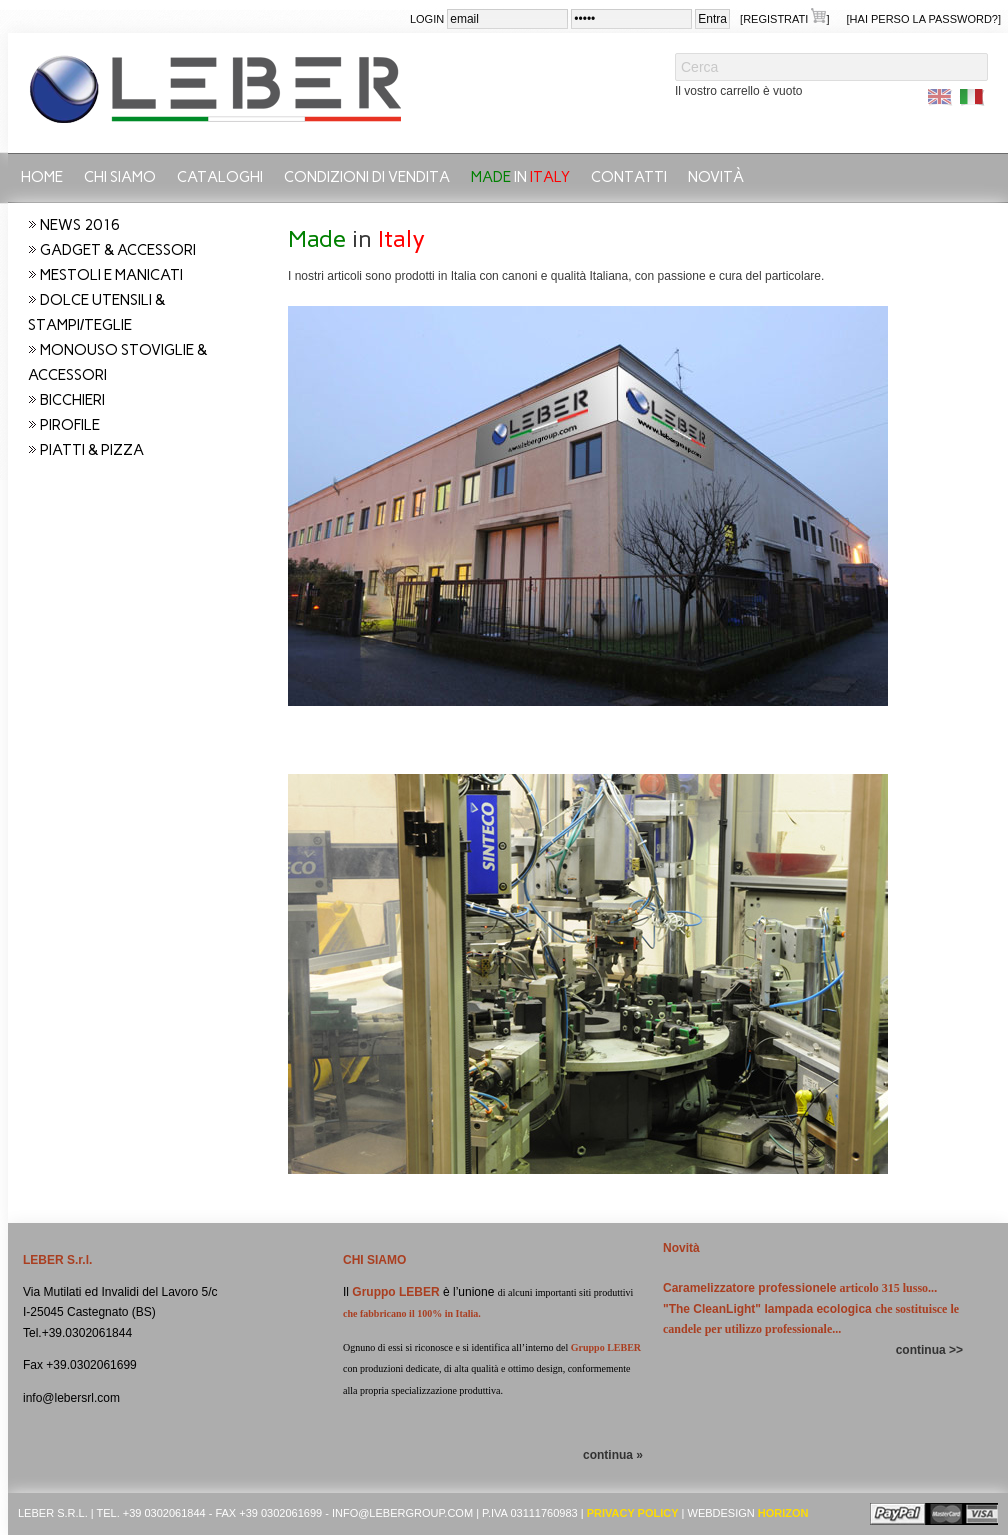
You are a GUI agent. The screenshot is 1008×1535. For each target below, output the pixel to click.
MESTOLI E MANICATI (111, 275)
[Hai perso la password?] (924, 19)
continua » (613, 1455)
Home (42, 177)
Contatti (629, 177)
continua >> (929, 1350)
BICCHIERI (72, 400)
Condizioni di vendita (367, 177)
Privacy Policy (633, 1513)
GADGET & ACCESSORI (118, 250)
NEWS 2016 (80, 225)
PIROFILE (70, 425)
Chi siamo (120, 177)
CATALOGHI (220, 177)
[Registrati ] (784, 17)
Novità (716, 177)
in (520, 177)
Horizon (783, 1513)
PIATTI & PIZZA (92, 450)
